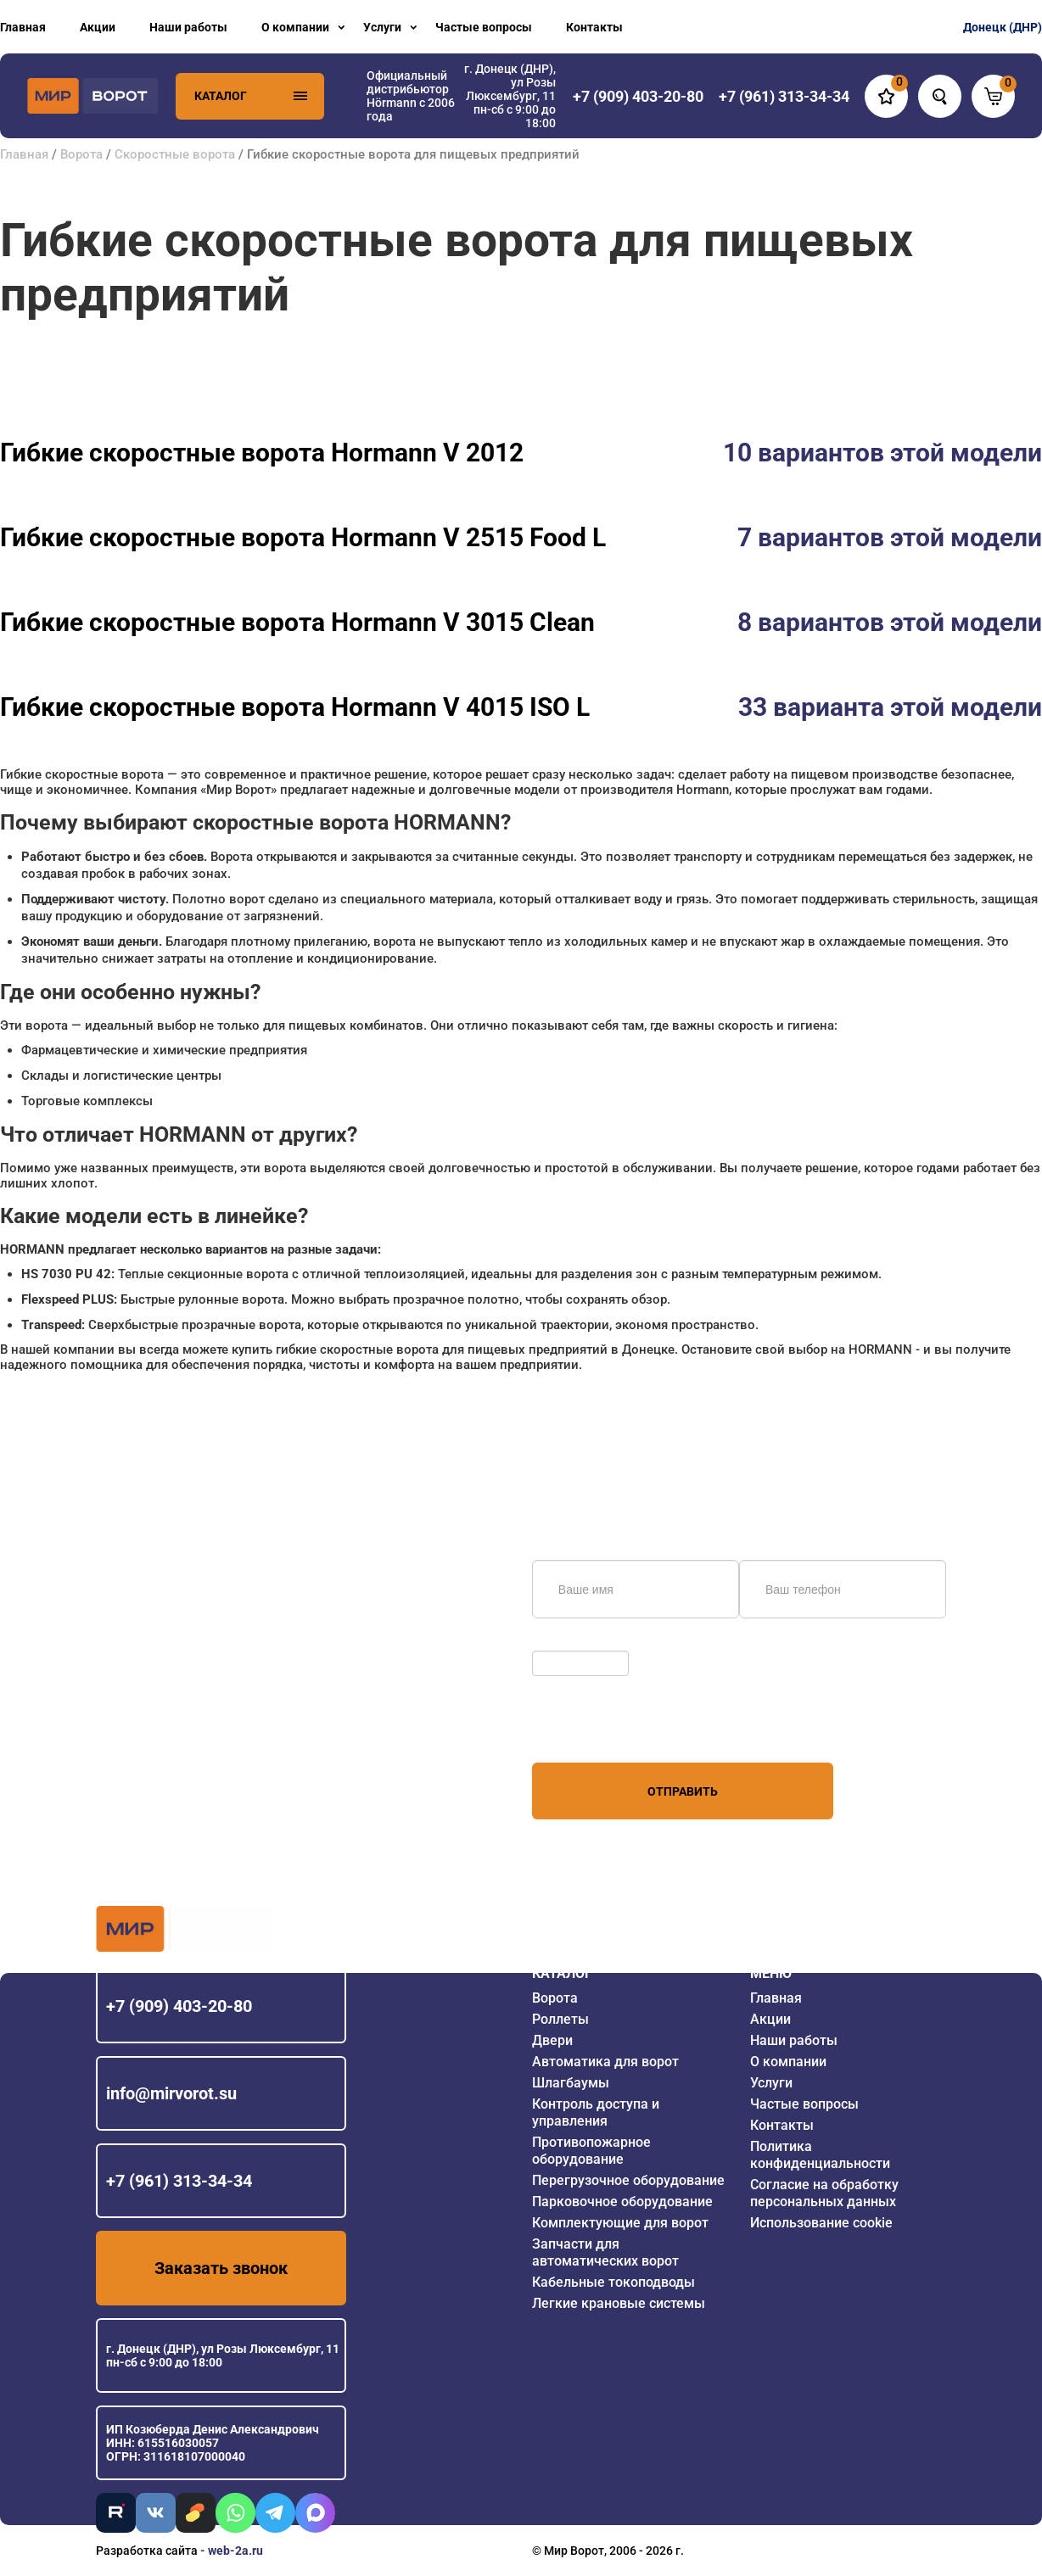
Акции (97, 27)
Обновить (564, 1642)
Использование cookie (821, 2223)
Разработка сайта (147, 2550)
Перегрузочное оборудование (628, 2180)
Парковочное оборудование (622, 2201)
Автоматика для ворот (605, 2062)
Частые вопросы (483, 27)
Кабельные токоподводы (613, 2282)
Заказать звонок (221, 2268)
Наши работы (188, 27)
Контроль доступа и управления (595, 2112)
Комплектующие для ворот (620, 2223)
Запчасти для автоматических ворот (605, 2252)
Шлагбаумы (570, 2083)
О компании (295, 27)
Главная (23, 27)
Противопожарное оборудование (591, 2150)
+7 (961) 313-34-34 (179, 2181)
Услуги (382, 27)
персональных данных (596, 1730)
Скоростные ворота (175, 154)
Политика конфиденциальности (820, 2154)
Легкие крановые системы (618, 2303)
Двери (552, 2040)
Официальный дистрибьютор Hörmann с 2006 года (411, 96)
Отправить (682, 1791)
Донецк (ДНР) (1002, 27)
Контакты (594, 27)
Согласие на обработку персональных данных (824, 2193)
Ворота (81, 154)
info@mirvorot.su (171, 2093)
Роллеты (560, 2019)
